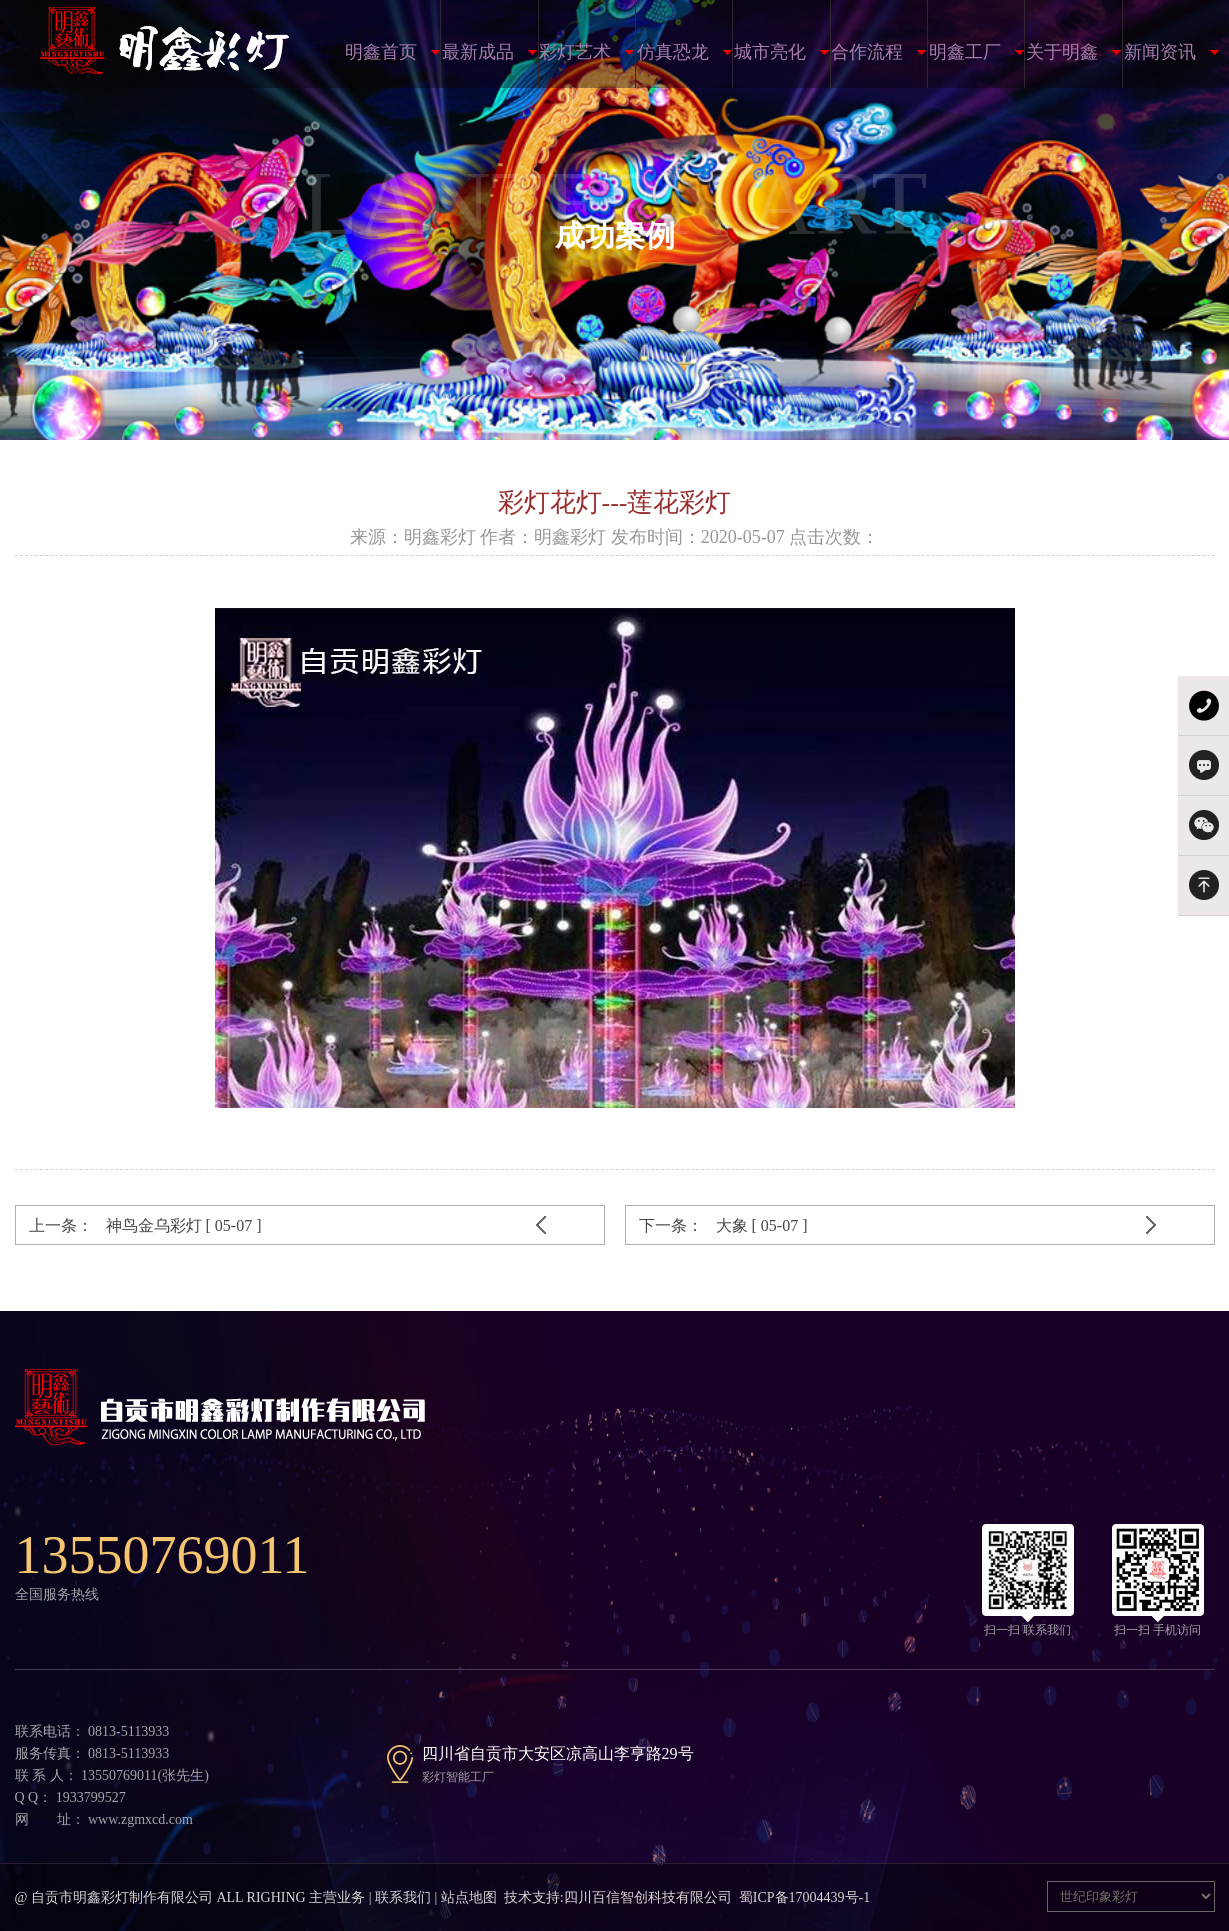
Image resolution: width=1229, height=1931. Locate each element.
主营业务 (337, 1897)
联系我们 (403, 1897)
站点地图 (469, 1897)
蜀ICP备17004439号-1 (804, 1897)
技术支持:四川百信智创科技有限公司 (618, 1897)
